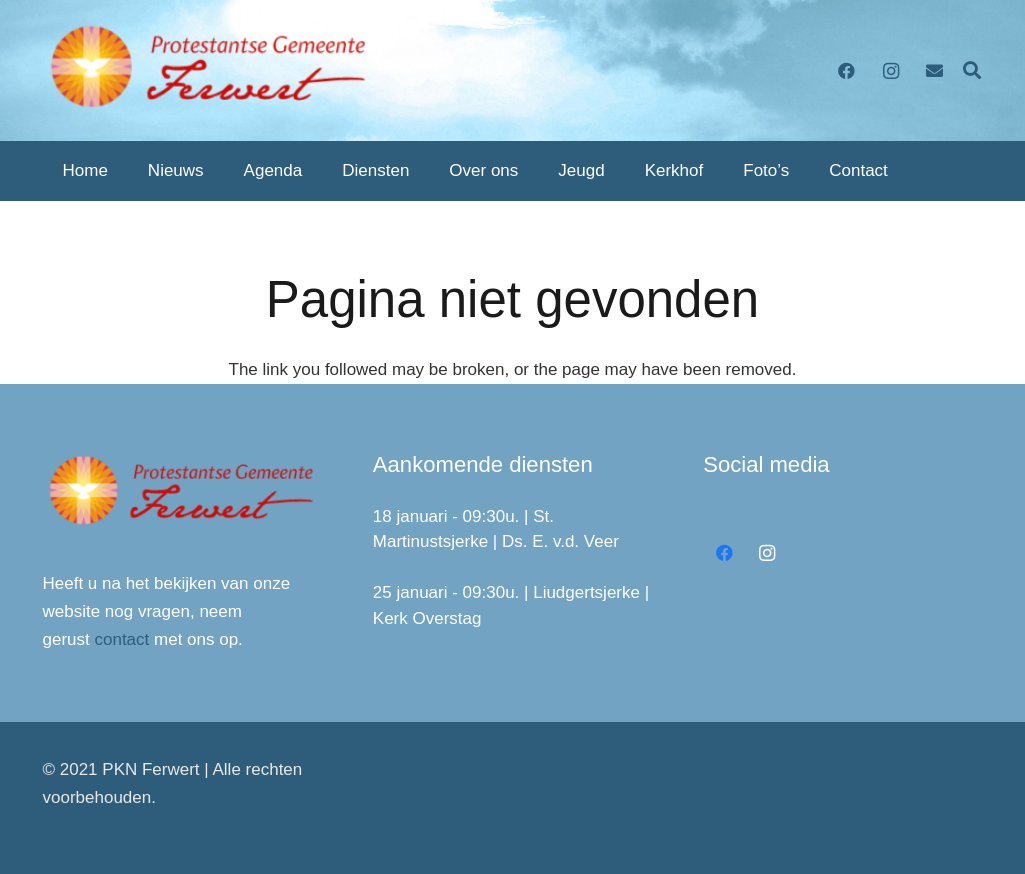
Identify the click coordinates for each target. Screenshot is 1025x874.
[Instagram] (891, 71)
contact (121, 639)
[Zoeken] (972, 71)
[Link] (209, 71)
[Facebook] (847, 71)
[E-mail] (935, 71)
